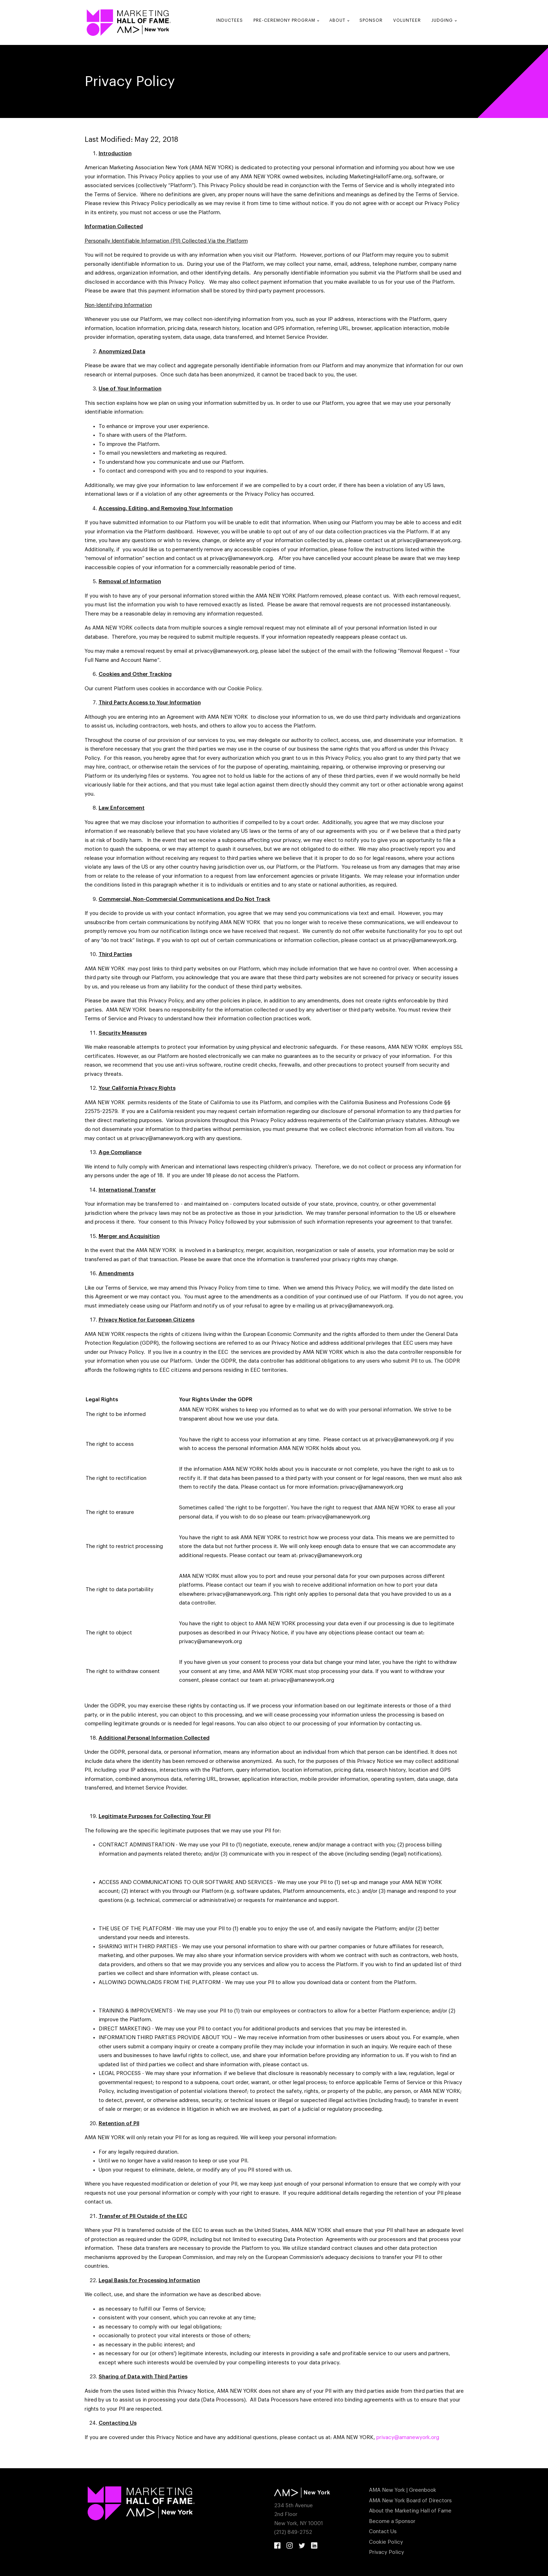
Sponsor (371, 20)
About (337, 20)
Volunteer (407, 20)
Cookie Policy (386, 2542)
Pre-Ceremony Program (284, 20)
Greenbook (422, 2490)
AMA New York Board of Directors (410, 2500)
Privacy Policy (386, 2552)
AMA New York (387, 2490)
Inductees (229, 20)
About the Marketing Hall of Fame (410, 2511)
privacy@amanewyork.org (407, 2437)
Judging (442, 20)
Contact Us (383, 2531)
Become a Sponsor (392, 2521)
